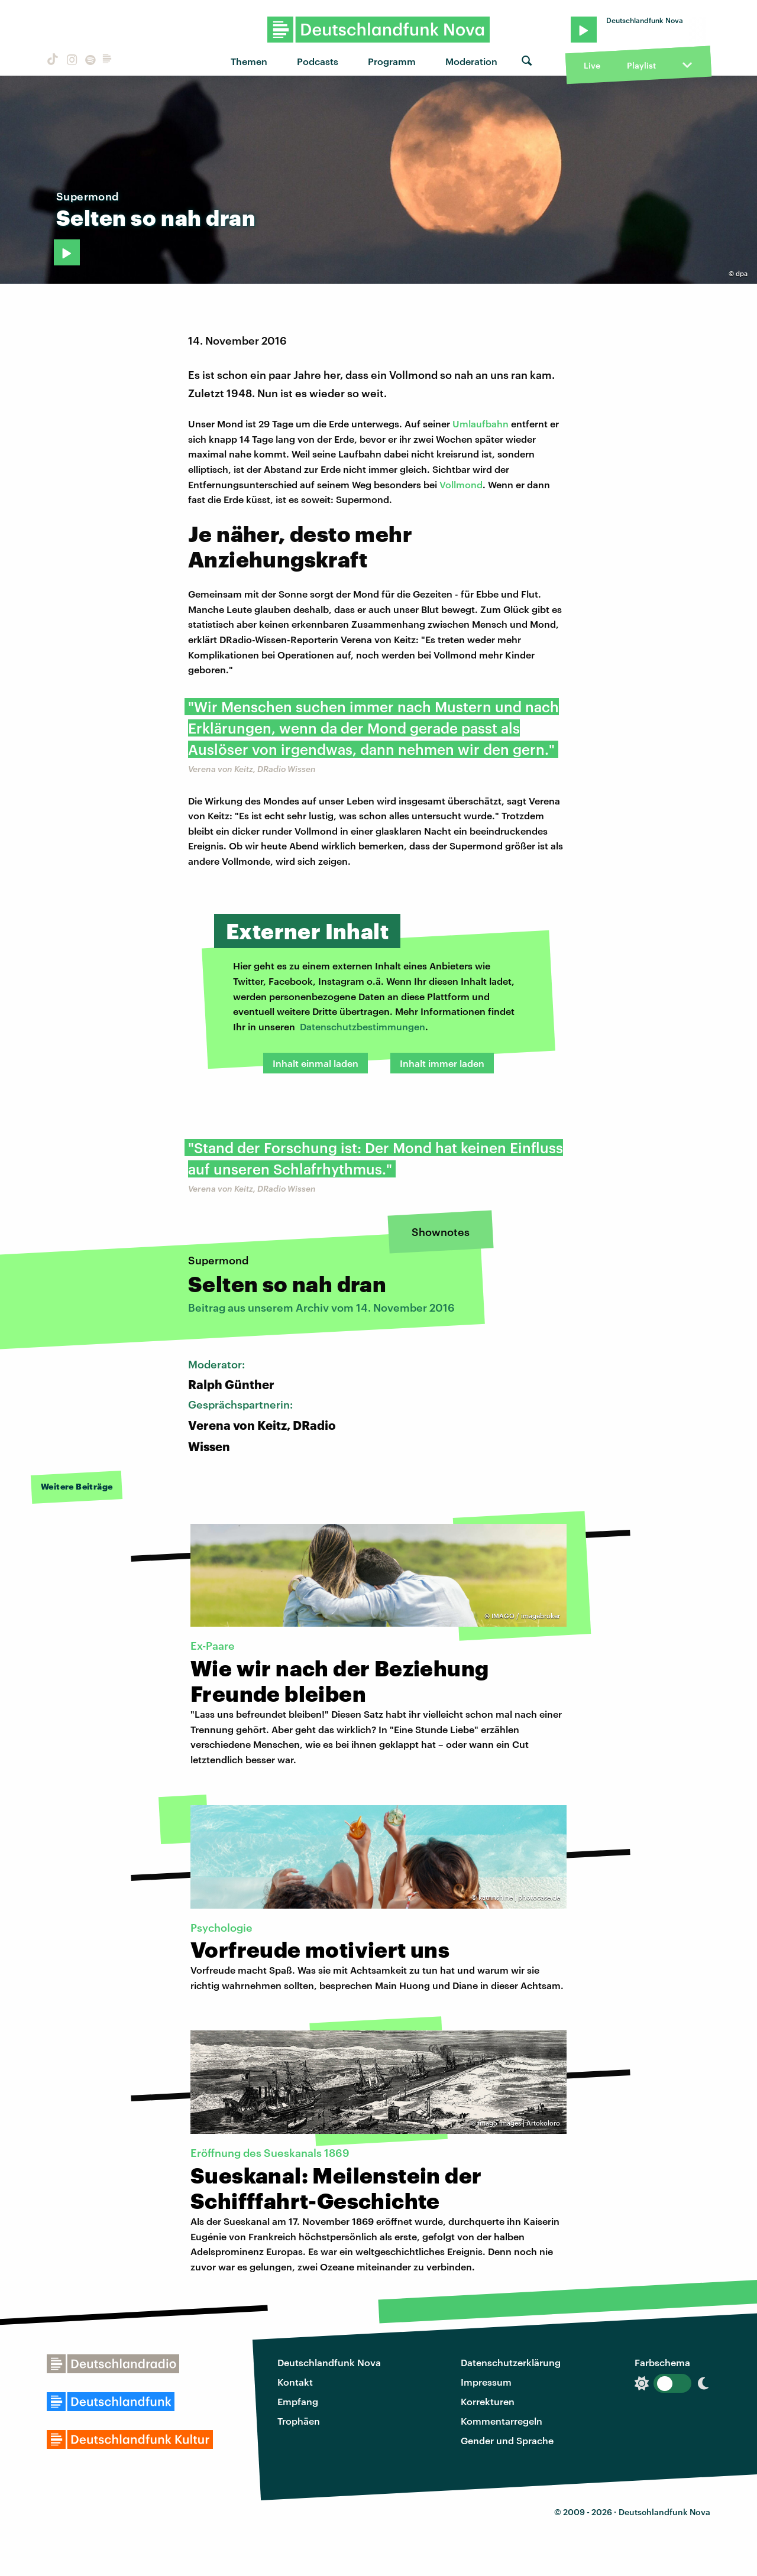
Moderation (471, 61)
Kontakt (295, 2381)
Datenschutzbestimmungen (362, 1026)
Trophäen (298, 2420)
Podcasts (317, 61)
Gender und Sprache (507, 2440)
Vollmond (461, 484)
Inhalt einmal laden (315, 1063)
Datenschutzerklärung (511, 2362)
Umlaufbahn (480, 423)
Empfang (297, 2401)
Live (592, 65)
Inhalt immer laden (442, 1063)
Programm (392, 61)
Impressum (486, 2381)
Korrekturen (488, 2401)
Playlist (641, 65)
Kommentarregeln (501, 2420)
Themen (249, 61)
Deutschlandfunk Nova (329, 2362)
